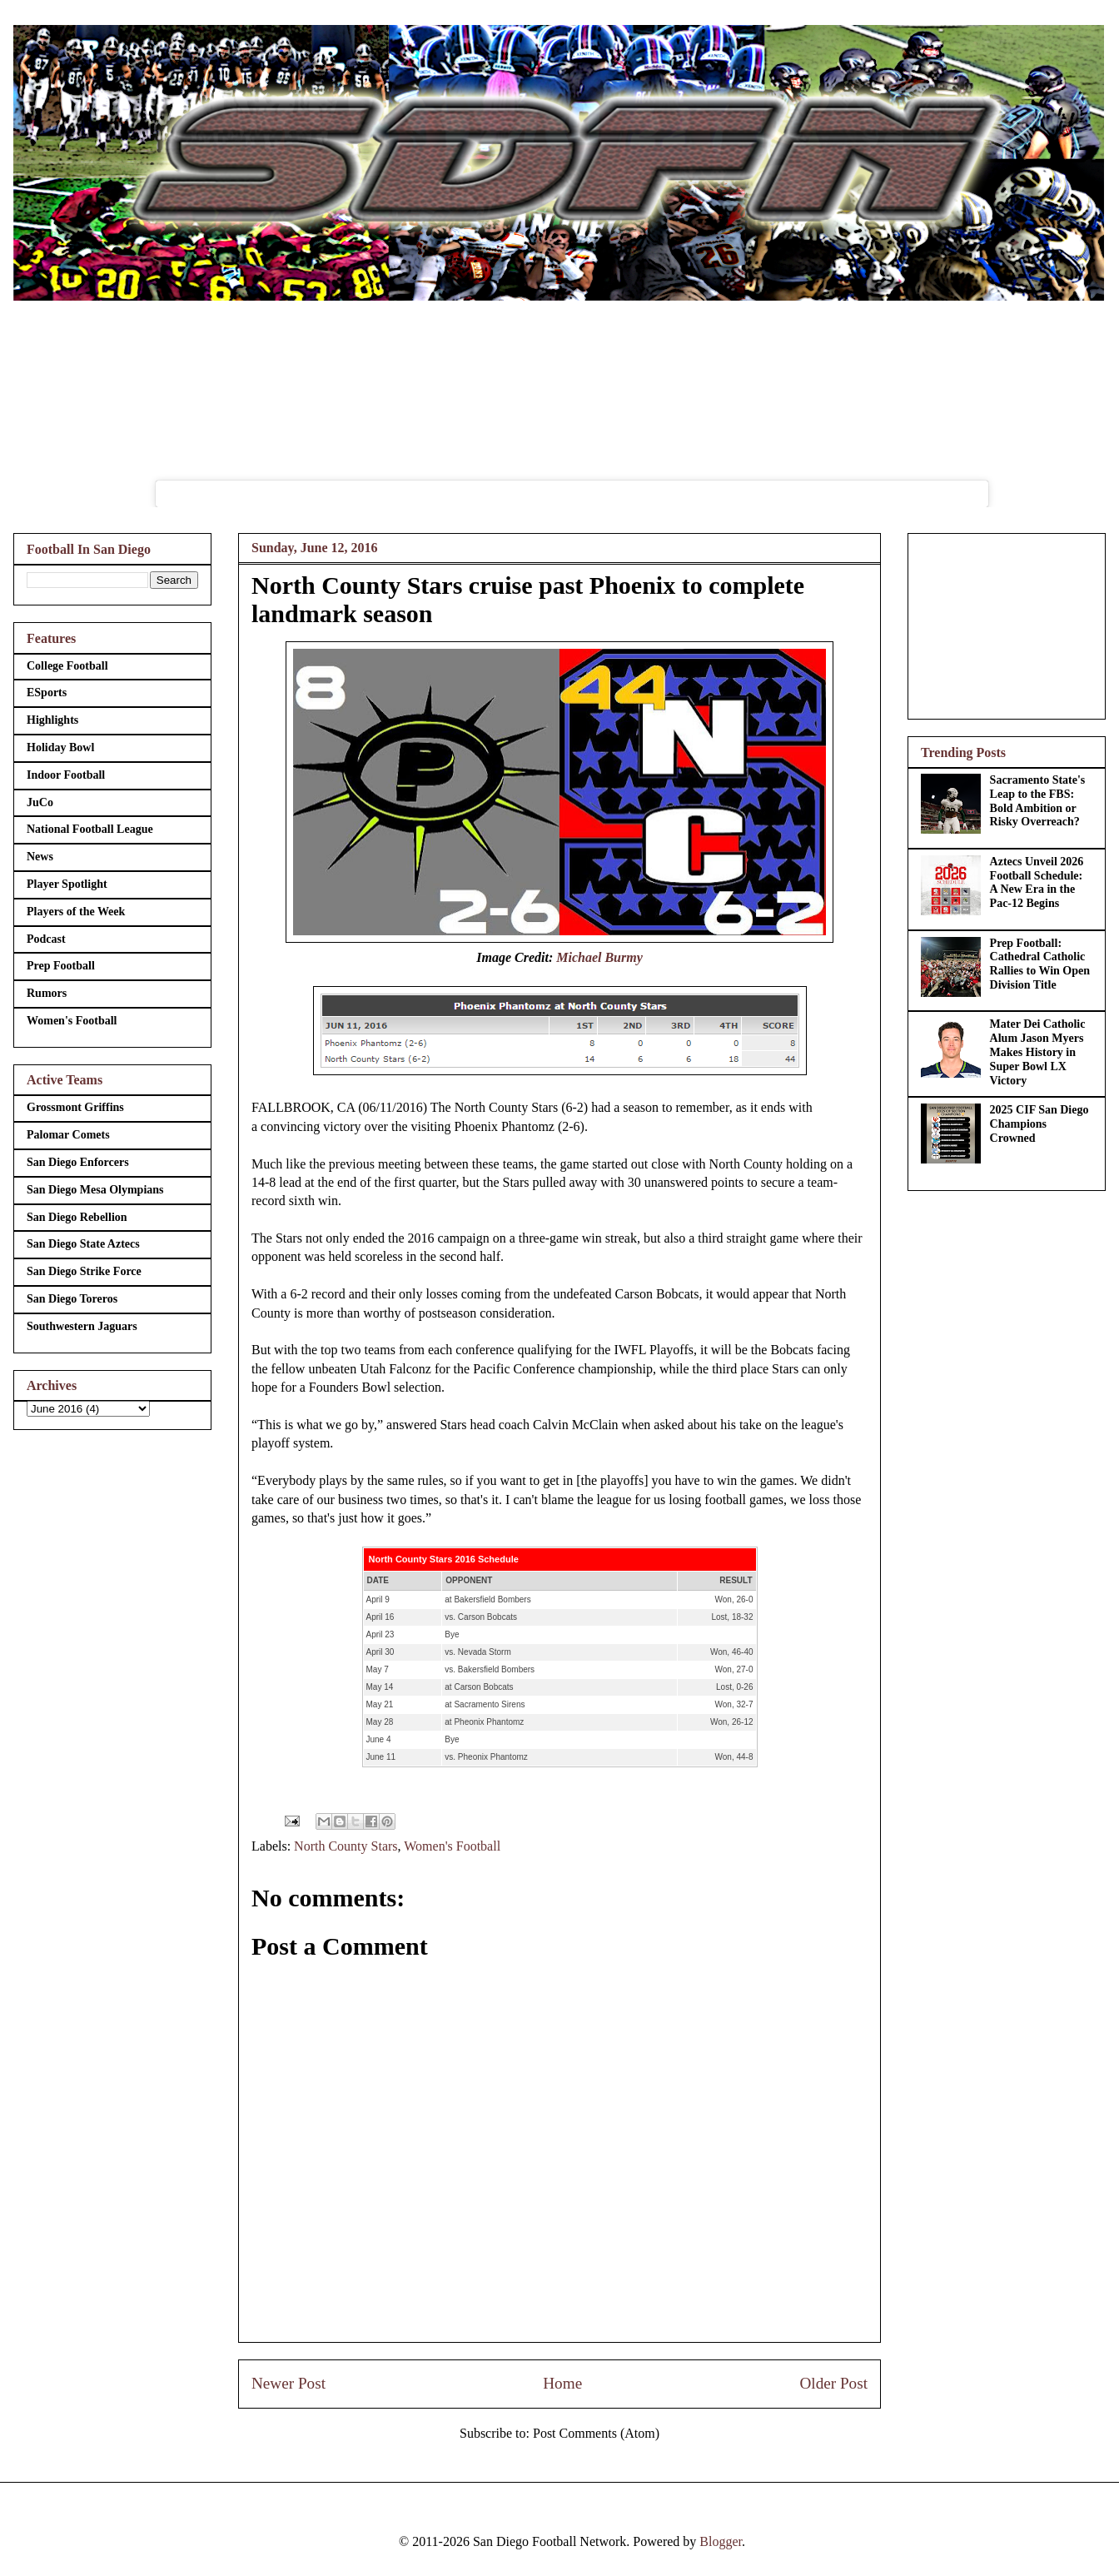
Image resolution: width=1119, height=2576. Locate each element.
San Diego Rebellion (77, 1217)
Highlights (52, 720)
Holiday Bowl (60, 747)
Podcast (46, 939)
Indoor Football (66, 775)
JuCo (40, 802)
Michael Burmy (599, 957)
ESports (47, 692)
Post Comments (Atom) (596, 2433)
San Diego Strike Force (84, 1271)
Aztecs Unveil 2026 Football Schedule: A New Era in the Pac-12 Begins (1037, 882)
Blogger (720, 2541)
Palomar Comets (68, 1135)
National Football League (90, 829)
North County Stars (345, 1846)
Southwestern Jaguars (82, 1326)
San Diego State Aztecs (83, 1244)
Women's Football (452, 1846)
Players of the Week (76, 911)
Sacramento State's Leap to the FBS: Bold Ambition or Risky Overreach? (1038, 801)
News (40, 856)
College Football (67, 666)
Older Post (833, 2383)
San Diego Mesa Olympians (95, 1189)
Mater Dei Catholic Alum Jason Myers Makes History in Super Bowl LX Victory (1038, 1052)
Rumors (47, 993)
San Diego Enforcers (78, 1162)
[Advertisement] (1006, 623)
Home (562, 2383)
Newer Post (288, 2383)
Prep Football (61, 965)
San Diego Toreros (72, 1299)
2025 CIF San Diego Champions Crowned (1039, 1124)
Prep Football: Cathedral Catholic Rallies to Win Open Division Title (1040, 964)
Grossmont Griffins (75, 1107)
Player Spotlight (67, 884)
